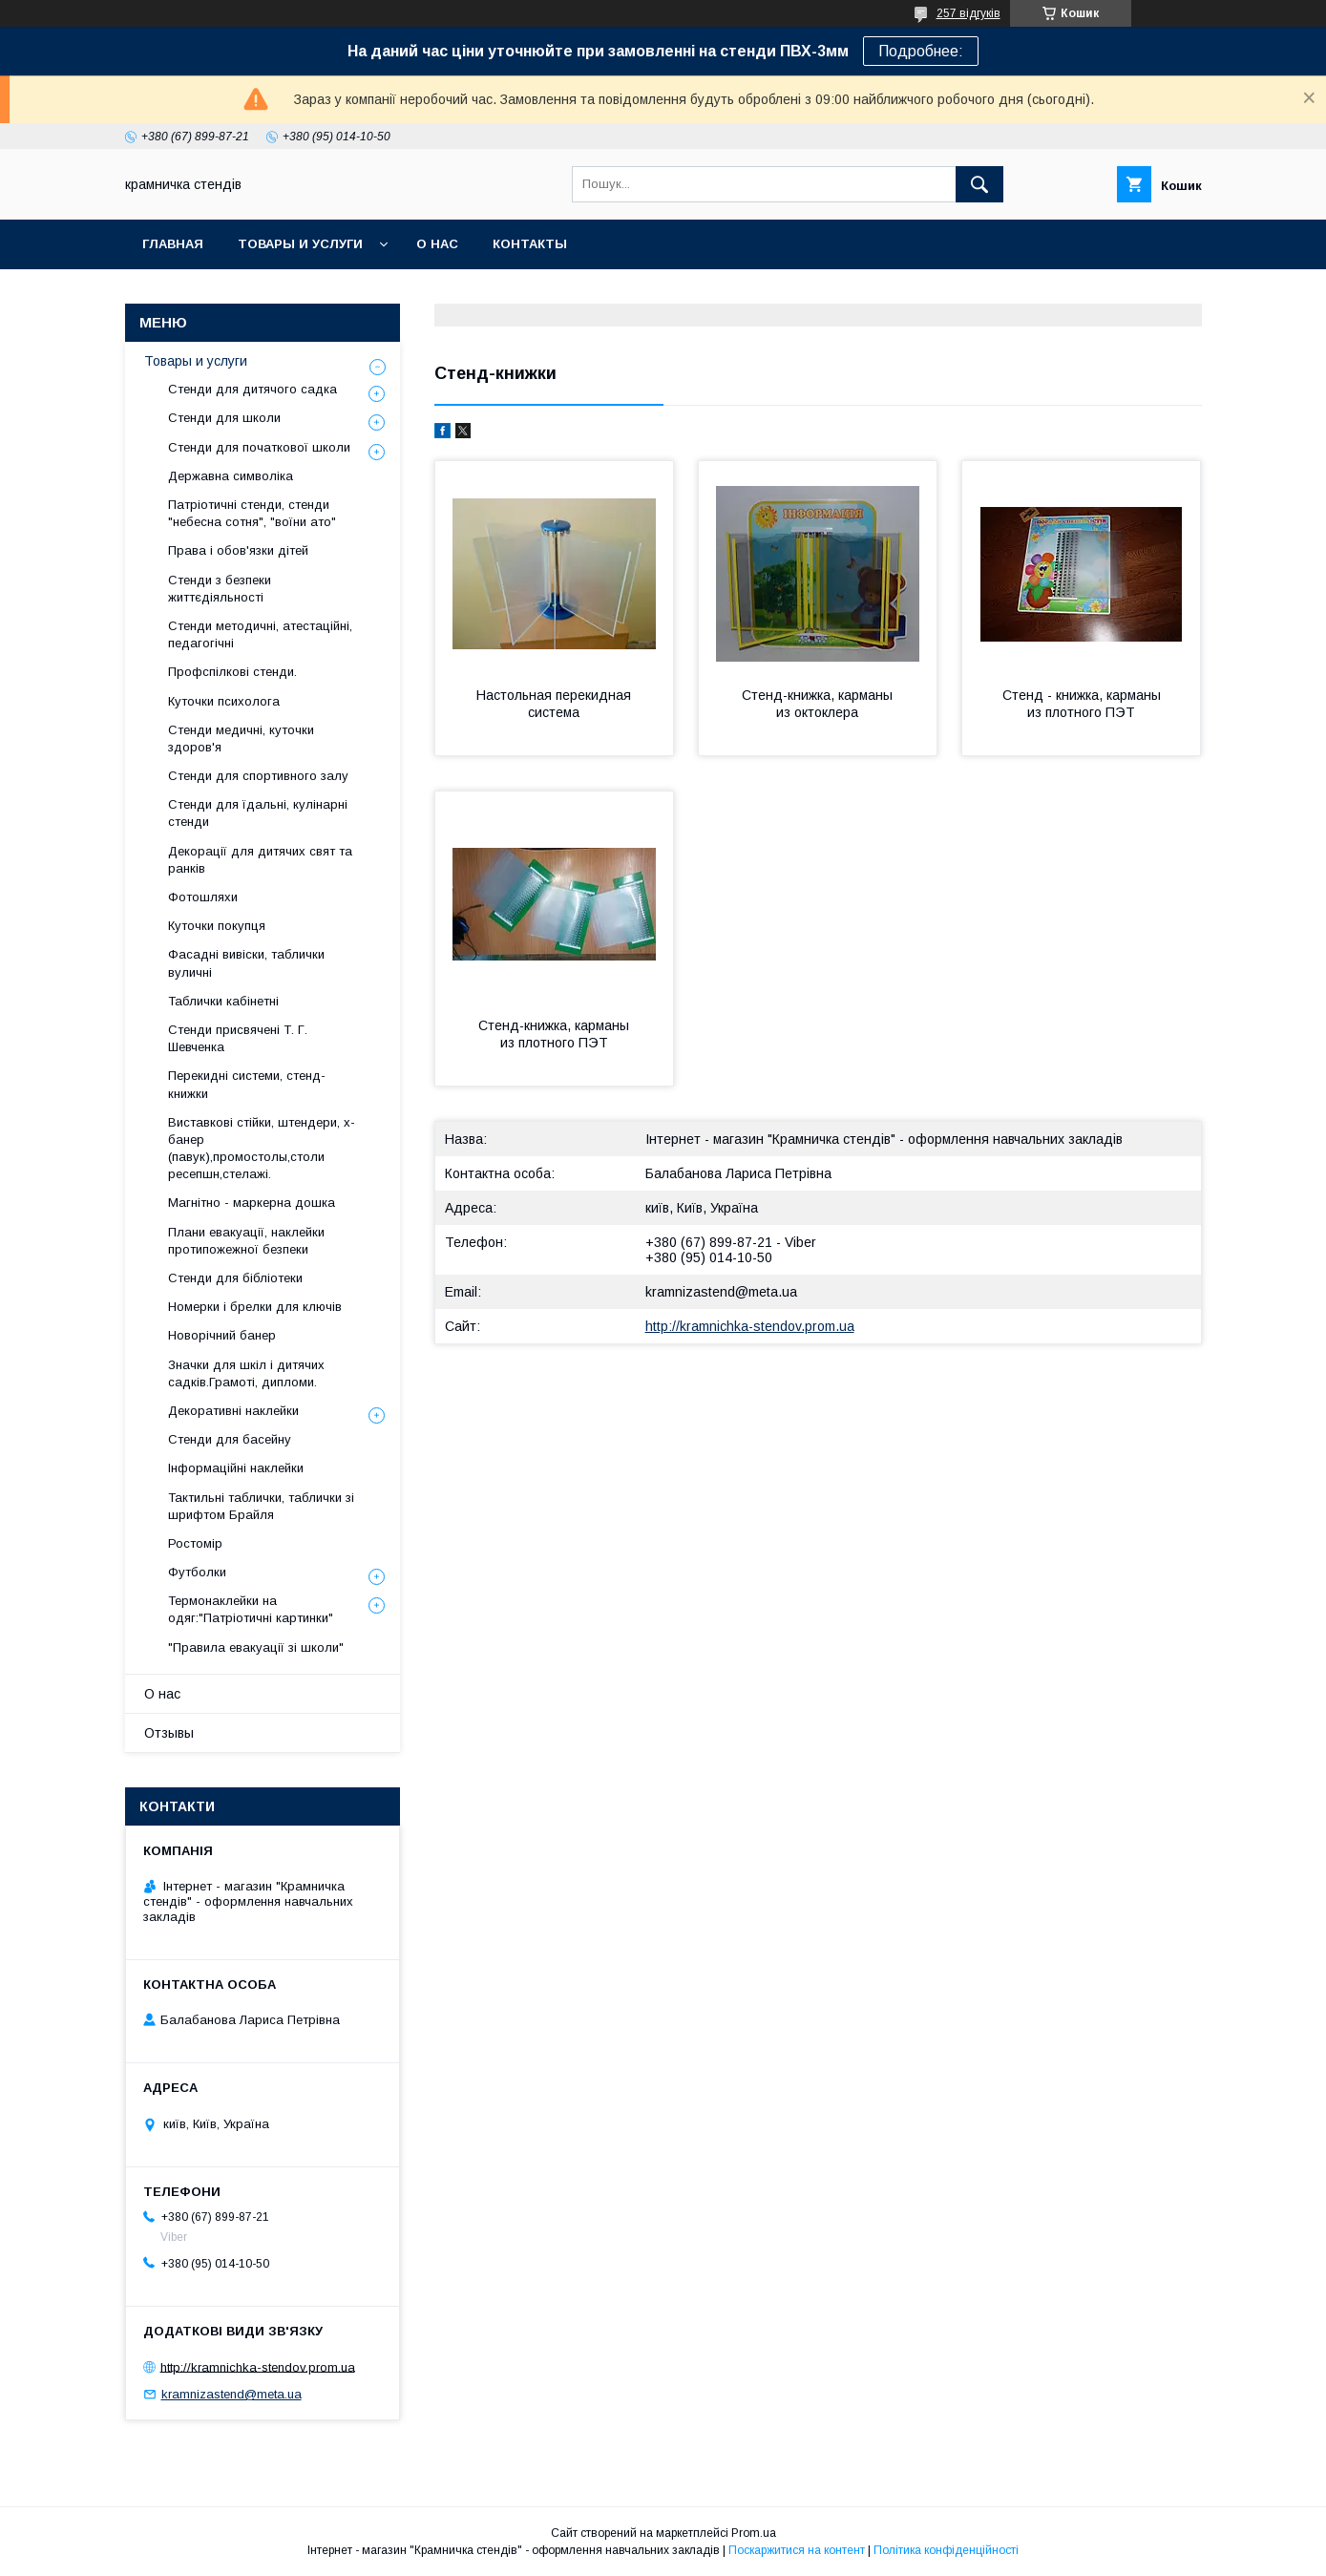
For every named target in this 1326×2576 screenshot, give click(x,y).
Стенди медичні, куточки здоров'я (241, 738)
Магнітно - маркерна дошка (251, 1202)
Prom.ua (753, 2533)
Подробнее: (920, 51)
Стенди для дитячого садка (252, 389)
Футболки (197, 1572)
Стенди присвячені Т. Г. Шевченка (237, 1038)
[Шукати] (979, 184)
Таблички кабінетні (223, 1001)
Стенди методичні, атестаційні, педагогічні (260, 634)
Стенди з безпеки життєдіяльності (219, 588)
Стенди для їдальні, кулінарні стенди (257, 813)
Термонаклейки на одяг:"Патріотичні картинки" (250, 1609)
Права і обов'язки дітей (238, 550)
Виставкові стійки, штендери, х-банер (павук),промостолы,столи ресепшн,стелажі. (261, 1148)
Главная (172, 244)
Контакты (530, 244)
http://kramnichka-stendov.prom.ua (749, 1326)
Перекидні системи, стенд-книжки (247, 1084)
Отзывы (169, 1733)
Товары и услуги (300, 244)
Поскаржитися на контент (796, 2550)
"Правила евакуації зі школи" (256, 1647)
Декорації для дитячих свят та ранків (260, 860)
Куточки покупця (216, 925)
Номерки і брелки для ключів (255, 1306)
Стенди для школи (224, 418)
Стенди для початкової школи (259, 447)
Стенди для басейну (229, 1439)
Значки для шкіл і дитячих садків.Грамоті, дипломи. (246, 1373)
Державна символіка (230, 476)
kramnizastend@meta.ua (721, 1291)
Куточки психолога (224, 701)
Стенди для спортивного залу (258, 776)
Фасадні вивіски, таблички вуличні (246, 963)
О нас (437, 244)
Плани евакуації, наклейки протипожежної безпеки (246, 1240)
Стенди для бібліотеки (235, 1278)
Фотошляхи (203, 897)
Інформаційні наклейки (236, 1468)
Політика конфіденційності (946, 2550)
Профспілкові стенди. (232, 672)
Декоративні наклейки (233, 1411)
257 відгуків (968, 13)
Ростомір (195, 1543)
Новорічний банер (222, 1335)
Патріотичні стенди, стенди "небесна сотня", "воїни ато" (252, 513)
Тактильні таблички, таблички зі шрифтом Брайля (261, 1506)
